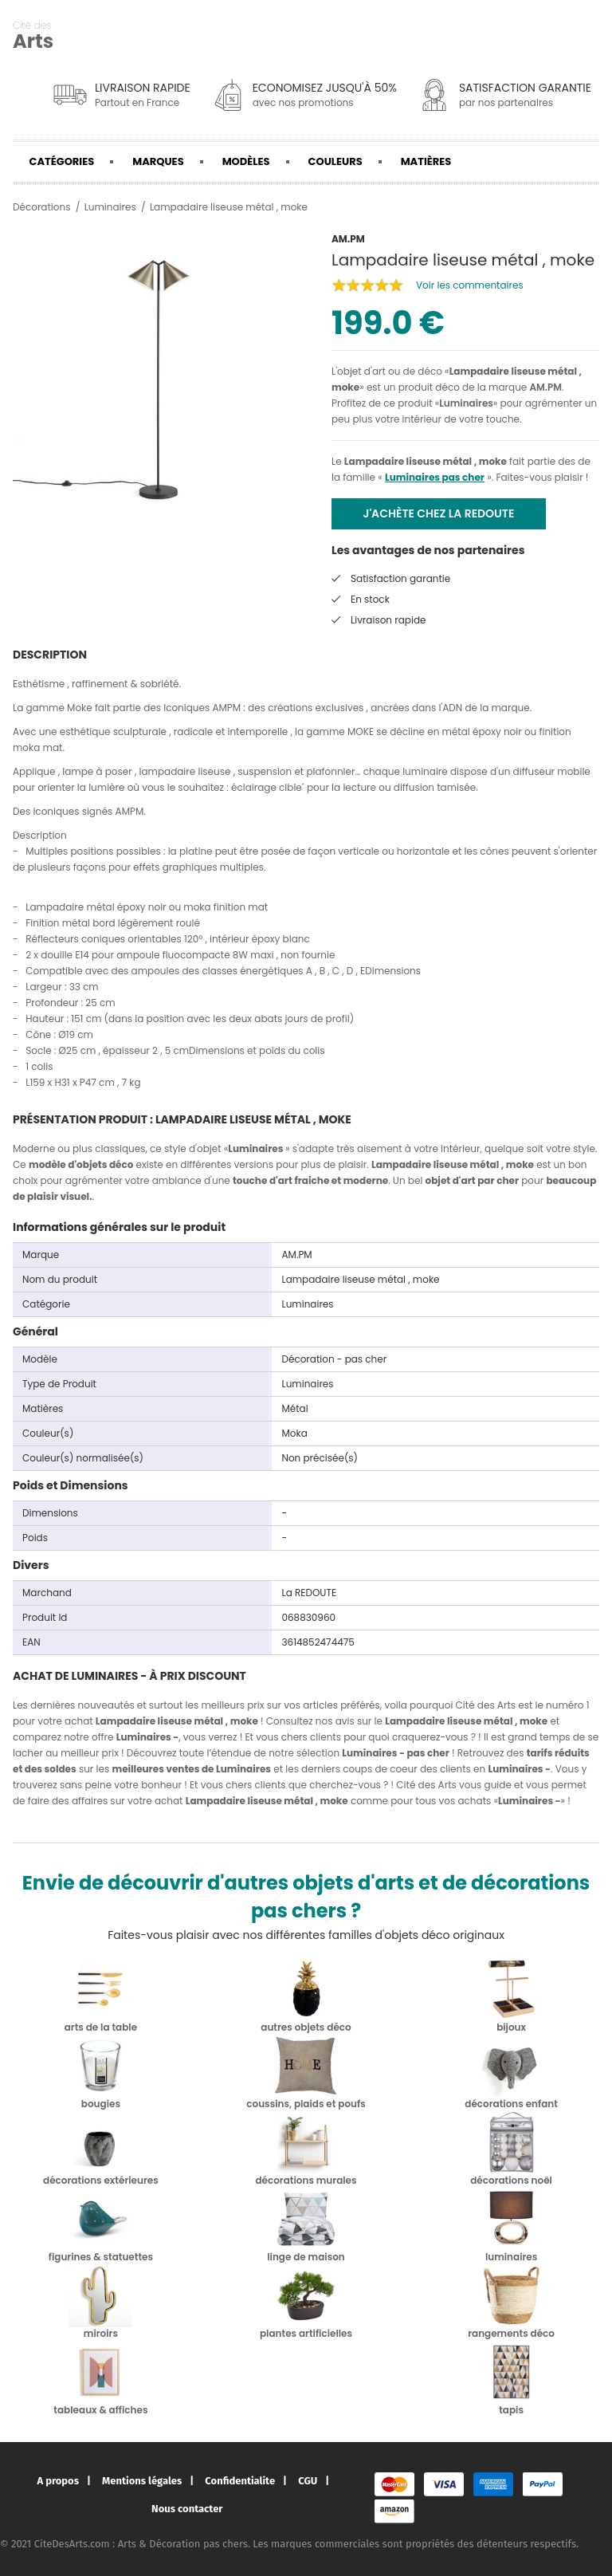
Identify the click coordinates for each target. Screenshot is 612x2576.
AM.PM (545, 387)
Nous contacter (186, 2509)
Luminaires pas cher (434, 477)
